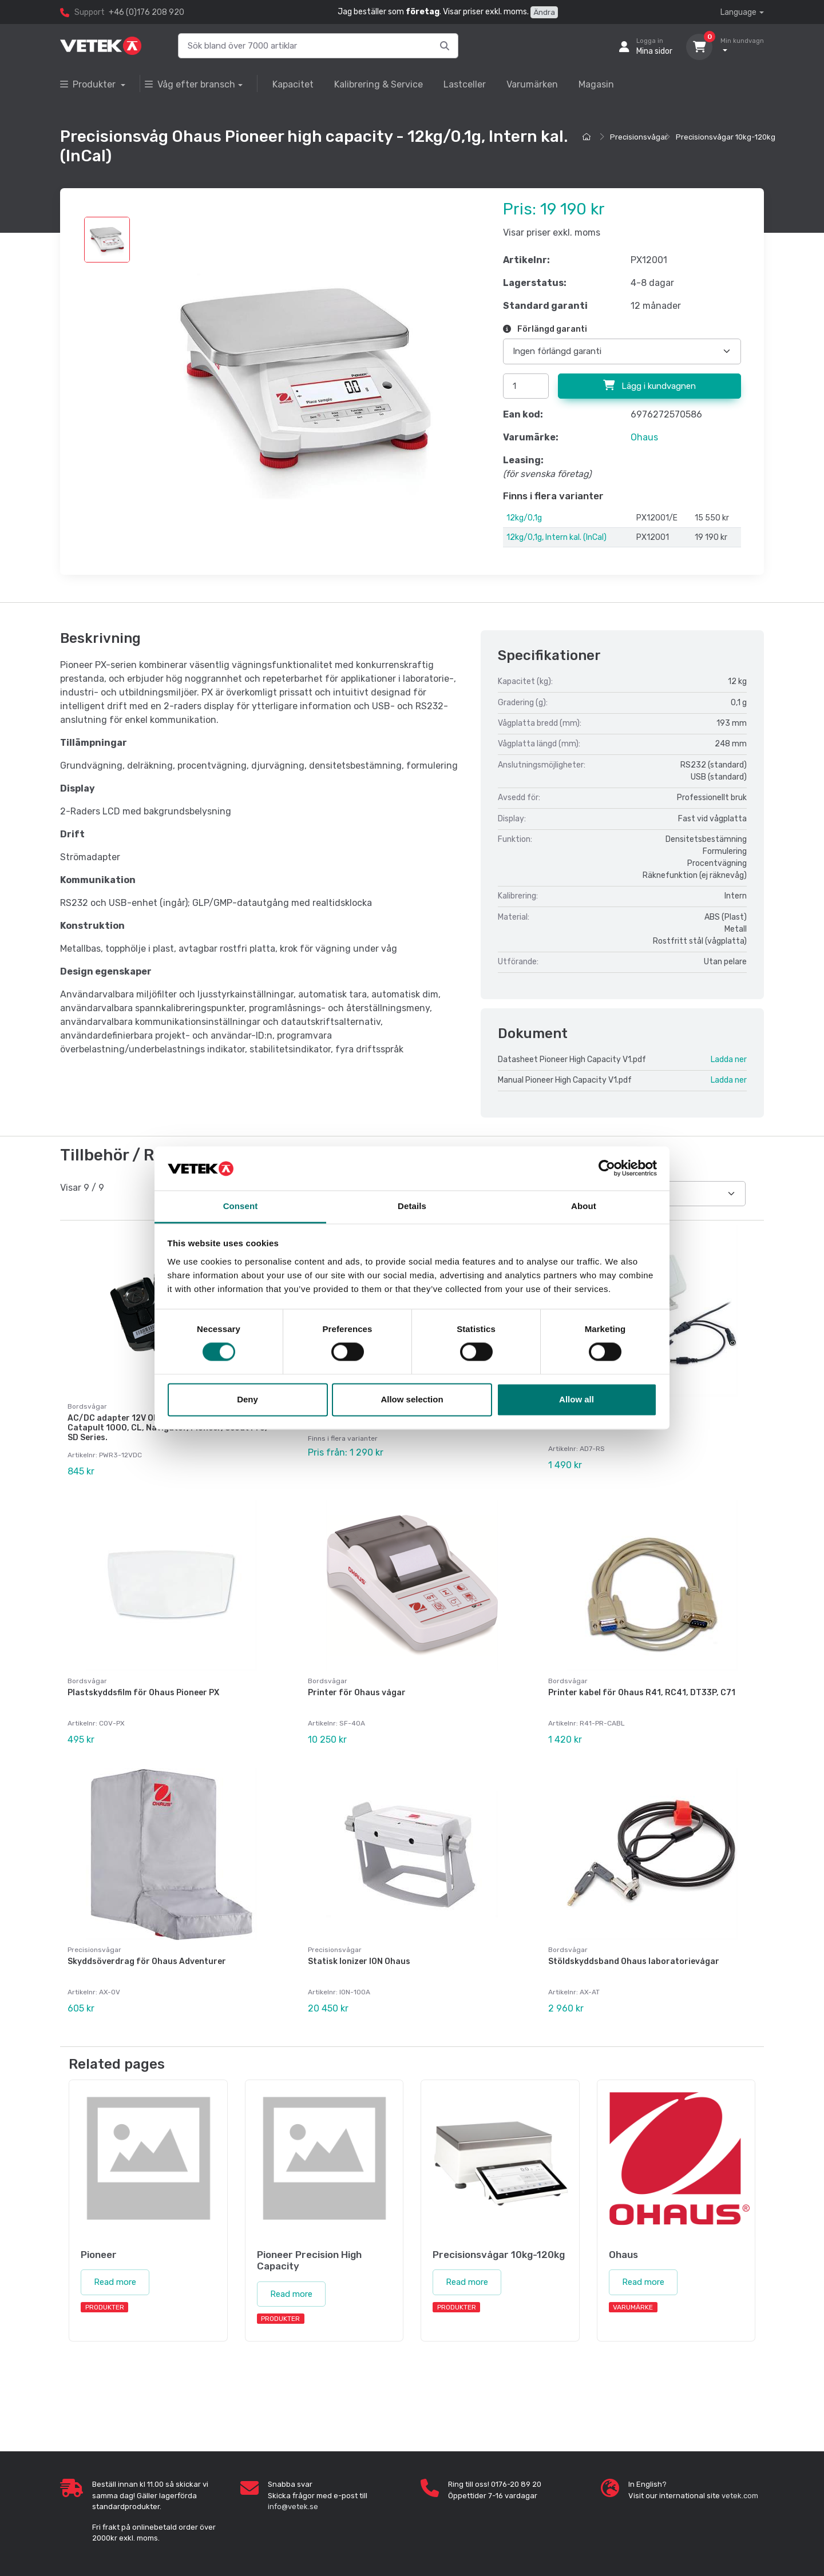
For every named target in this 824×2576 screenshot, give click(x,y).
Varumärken (532, 84)
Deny (247, 1399)
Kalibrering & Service (378, 84)
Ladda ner (729, 1059)
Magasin (596, 84)
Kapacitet (293, 84)
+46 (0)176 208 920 (146, 12)
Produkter (89, 84)
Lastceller (464, 84)
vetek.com (740, 2486)
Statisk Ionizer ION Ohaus (359, 1955)
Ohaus (644, 437)
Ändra (544, 12)
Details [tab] (412, 1206)
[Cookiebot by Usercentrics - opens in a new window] (607, 1168)
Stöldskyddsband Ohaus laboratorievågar (633, 1955)
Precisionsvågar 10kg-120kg (725, 137)
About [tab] (583, 1206)
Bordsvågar (87, 1678)
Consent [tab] (240, 1206)
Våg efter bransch (190, 84)
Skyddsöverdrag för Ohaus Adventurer (147, 1955)
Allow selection (412, 1399)
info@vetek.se (293, 2496)
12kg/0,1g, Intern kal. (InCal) (556, 537)
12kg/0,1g (524, 518)
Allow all (576, 1399)
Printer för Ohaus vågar (357, 1690)
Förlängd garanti (545, 329)
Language (738, 12)
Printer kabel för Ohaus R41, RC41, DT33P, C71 (641, 1690)
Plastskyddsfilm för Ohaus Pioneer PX (143, 1690)
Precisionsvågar (639, 137)
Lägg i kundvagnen (649, 385)
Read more (115, 2273)
